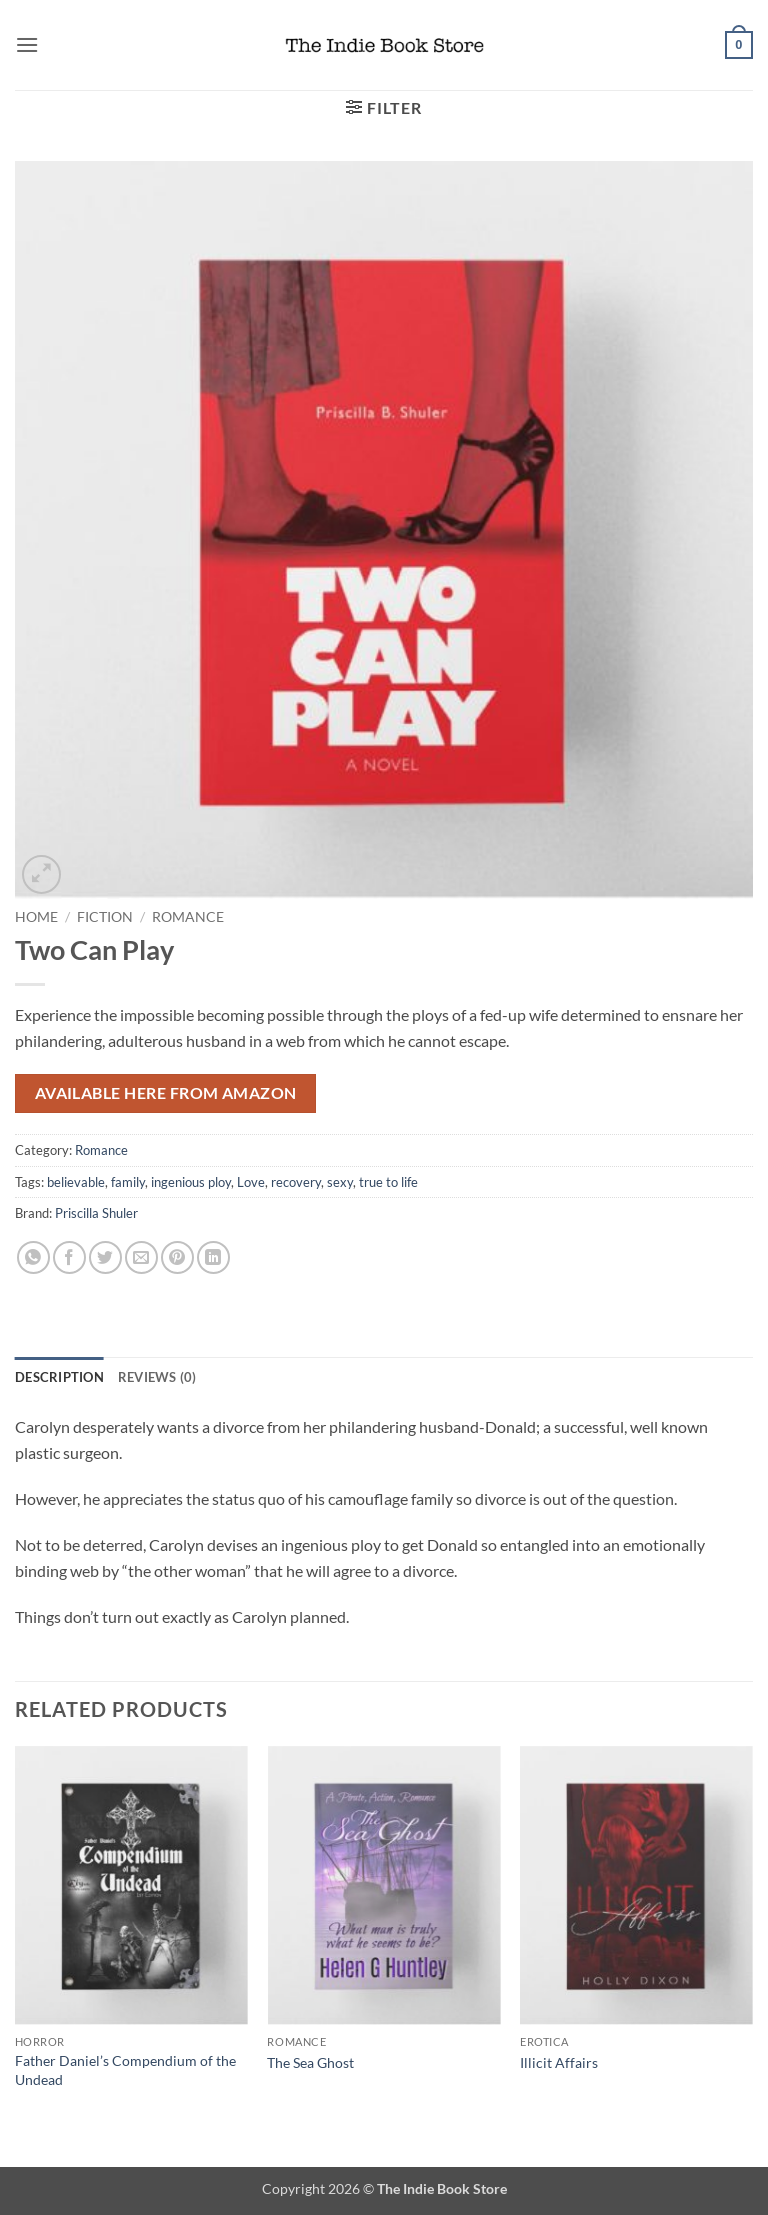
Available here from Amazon (166, 1093)
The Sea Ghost (310, 2062)
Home (36, 917)
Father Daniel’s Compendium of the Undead (125, 2070)
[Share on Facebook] (69, 1257)
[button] (27, 44)
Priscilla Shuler (96, 1213)
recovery (296, 1182)
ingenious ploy (191, 1182)
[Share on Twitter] (105, 1257)
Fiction (105, 917)
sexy (340, 1182)
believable (76, 1182)
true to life (388, 1182)
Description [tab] (59, 1377)
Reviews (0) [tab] (157, 1377)
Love (251, 1182)
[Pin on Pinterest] (177, 1257)
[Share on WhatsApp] (33, 1257)
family (128, 1182)
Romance (188, 917)
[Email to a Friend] (141, 1257)
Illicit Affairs (559, 2062)
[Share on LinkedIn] (213, 1257)
